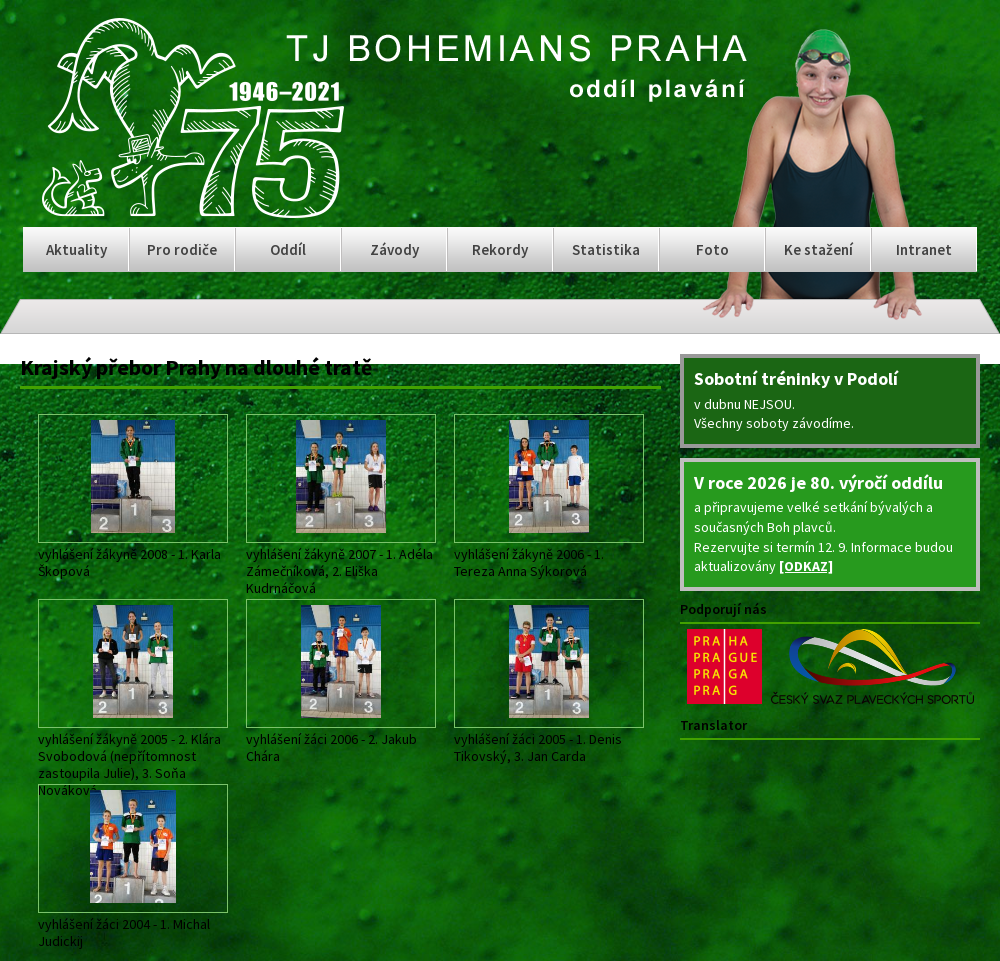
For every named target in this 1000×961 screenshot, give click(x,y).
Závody (394, 249)
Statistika (606, 249)
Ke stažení (818, 249)
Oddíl (288, 249)
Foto (712, 249)
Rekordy (500, 249)
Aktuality (76, 249)
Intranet (924, 249)
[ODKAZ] (806, 566)
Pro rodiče (182, 249)
